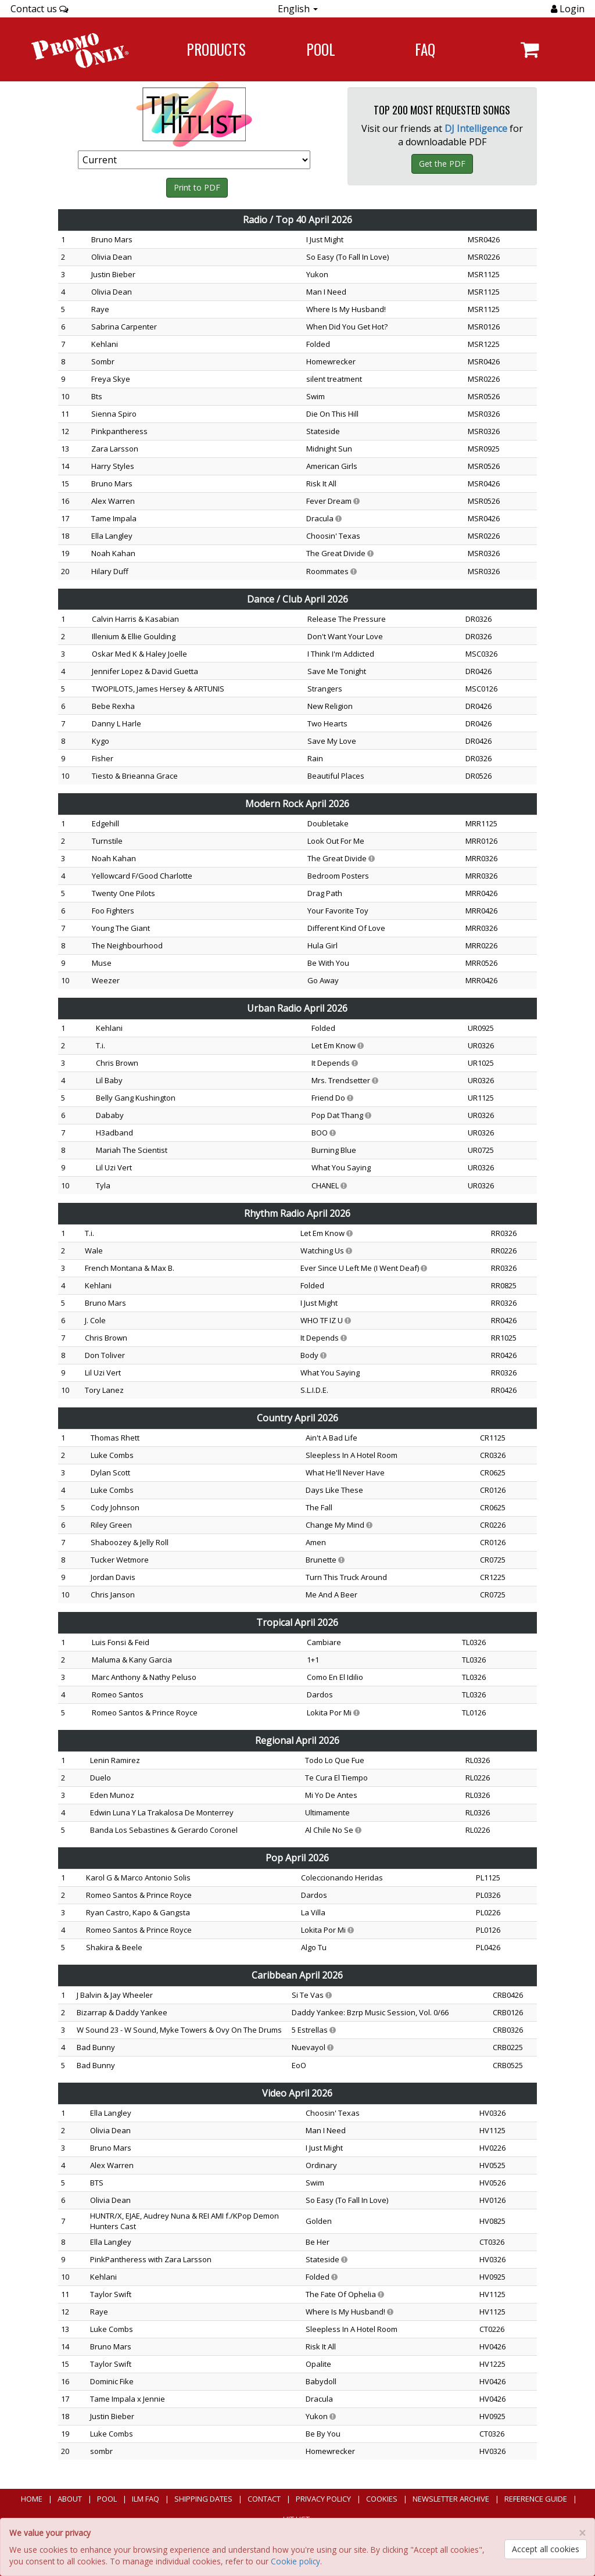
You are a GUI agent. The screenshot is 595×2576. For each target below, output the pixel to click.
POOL (107, 2498)
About (70, 2498)
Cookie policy (295, 2561)
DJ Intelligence (476, 128)
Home (31, 2498)
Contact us (39, 8)
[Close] (582, 2533)
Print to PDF (197, 187)
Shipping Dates (203, 2498)
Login (571, 8)
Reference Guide (535, 2498)
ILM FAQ (145, 2498)
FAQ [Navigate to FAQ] (425, 49)
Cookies (381, 2498)
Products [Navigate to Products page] (216, 49)
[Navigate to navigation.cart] (530, 49)
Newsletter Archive (451, 2498)
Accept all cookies (545, 2548)
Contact (264, 2498)
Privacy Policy (323, 2498)
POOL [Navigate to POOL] (320, 49)
